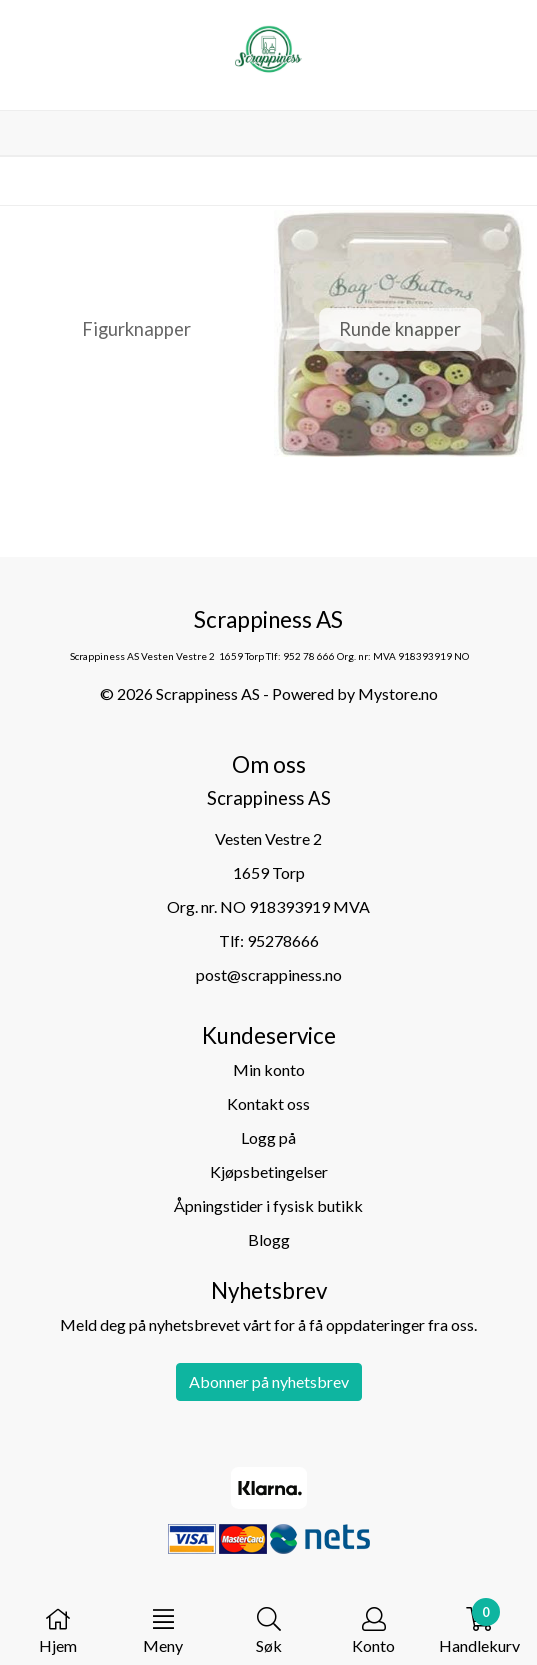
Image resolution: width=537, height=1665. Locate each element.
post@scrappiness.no (269, 974)
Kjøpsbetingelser (269, 1171)
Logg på (268, 1137)
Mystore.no (398, 693)
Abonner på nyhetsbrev (269, 1381)
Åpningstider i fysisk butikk (268, 1205)
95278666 (283, 940)
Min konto (269, 1069)
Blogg (269, 1239)
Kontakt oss (268, 1103)
